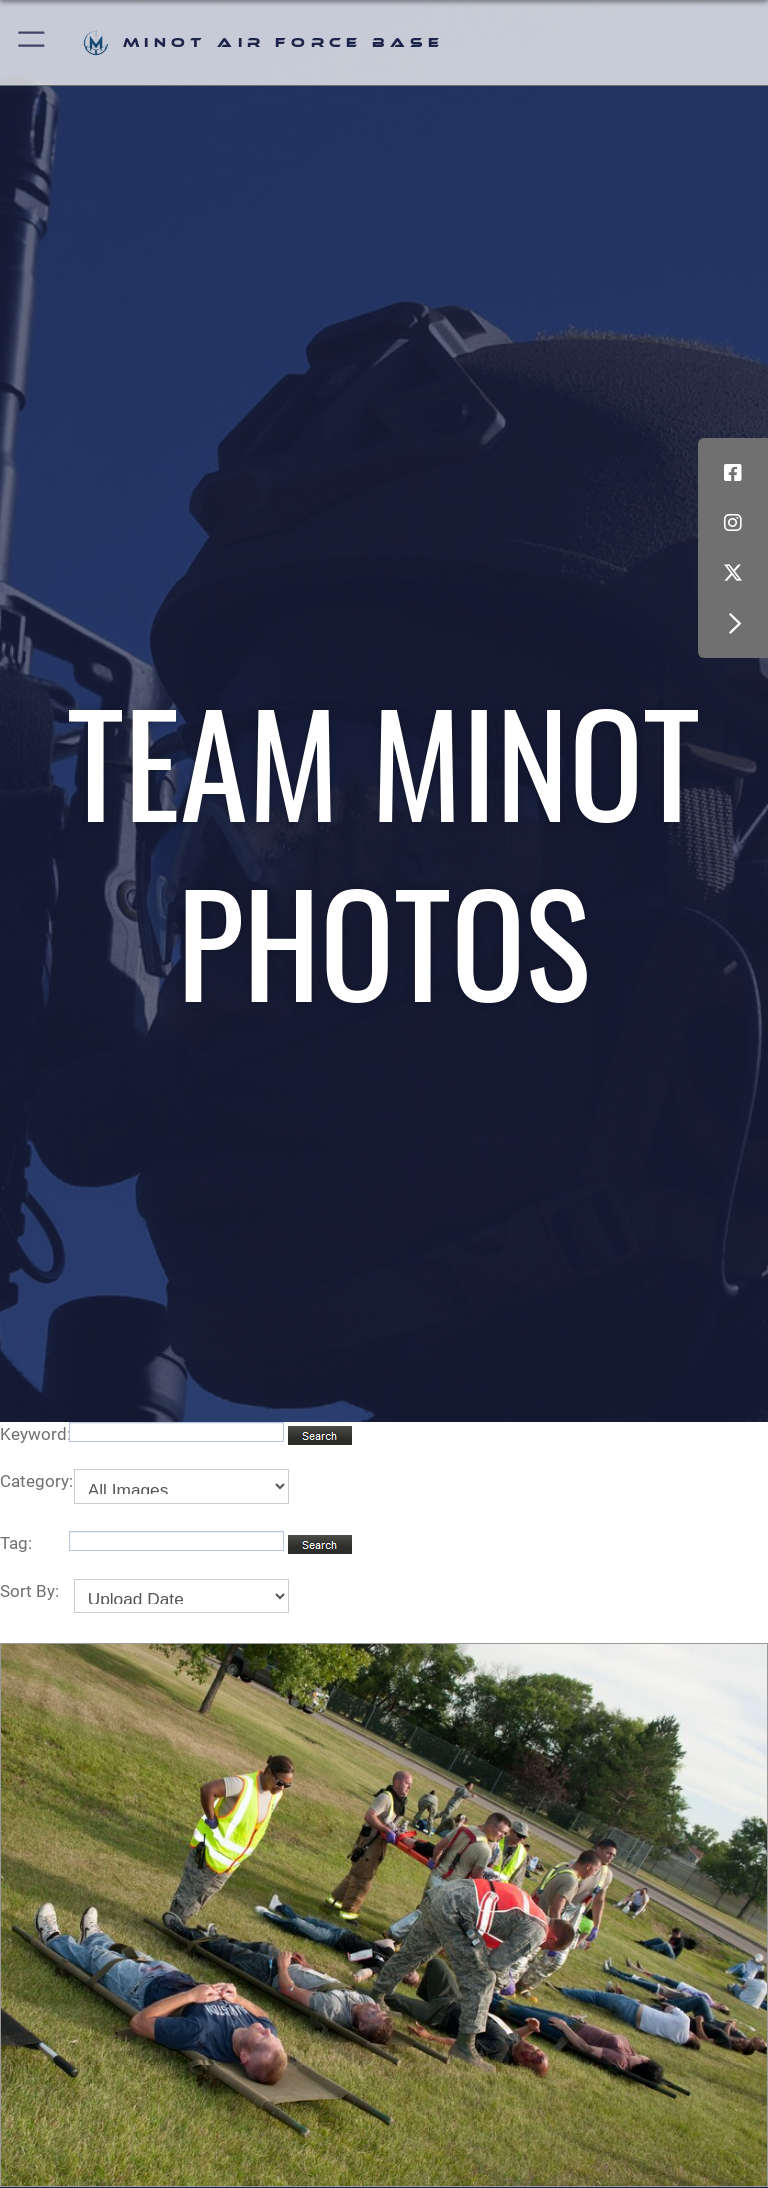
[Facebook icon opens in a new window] (733, 473)
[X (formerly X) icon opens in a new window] (733, 573)
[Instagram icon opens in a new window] (733, 523)
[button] (32, 42)
